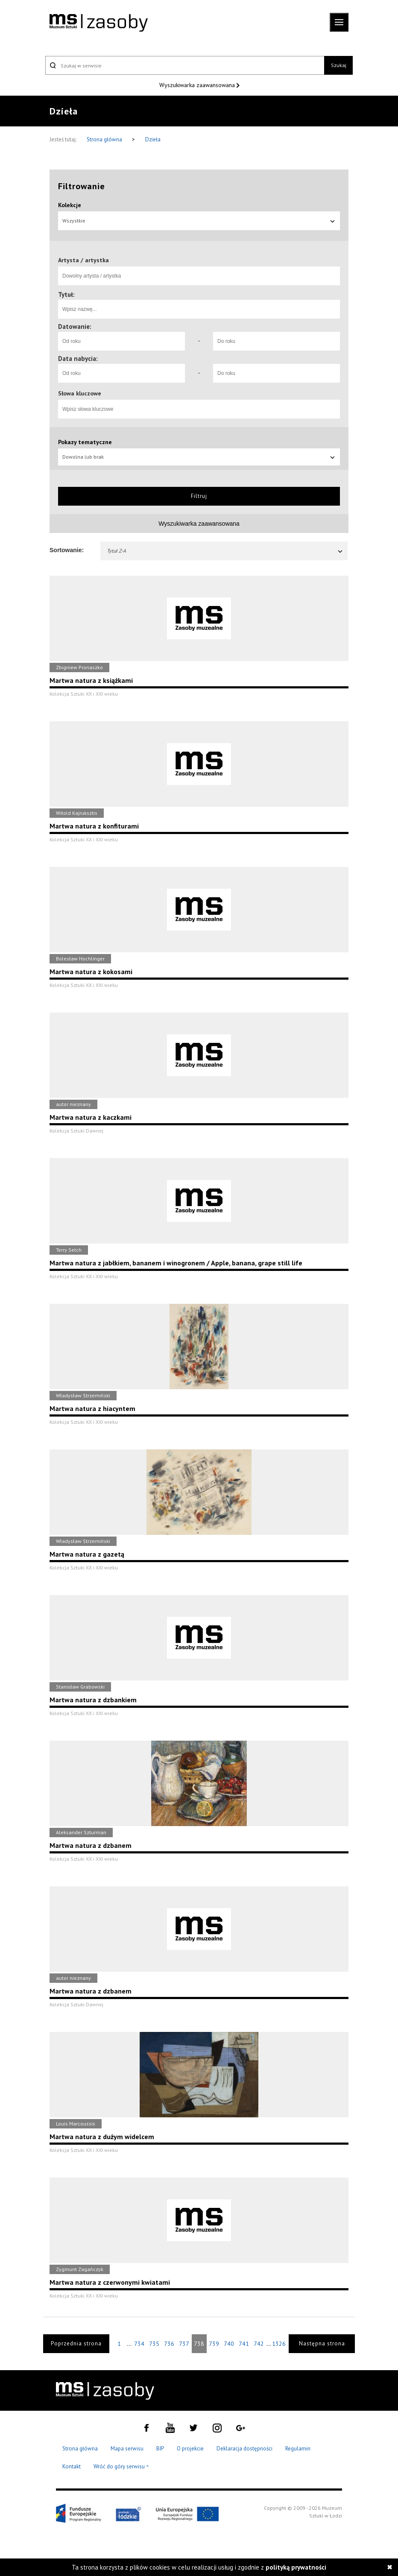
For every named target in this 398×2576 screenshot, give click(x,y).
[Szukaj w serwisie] (184, 65)
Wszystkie (199, 220)
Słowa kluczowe (79, 393)
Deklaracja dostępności (244, 2448)
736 (169, 2344)
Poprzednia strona (76, 2343)
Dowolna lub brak (199, 457)
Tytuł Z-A (225, 550)
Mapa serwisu (127, 2448)
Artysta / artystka (83, 260)
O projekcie (190, 2448)
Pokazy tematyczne (85, 442)
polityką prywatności (296, 2567)
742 (259, 2344)
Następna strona (322, 2343)
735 (154, 2344)
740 (229, 2344)
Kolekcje (69, 205)
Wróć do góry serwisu (121, 2467)
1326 (279, 2344)
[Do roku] (276, 341)
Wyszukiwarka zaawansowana (198, 85)
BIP (160, 2448)
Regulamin (297, 2448)
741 (244, 2344)
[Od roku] (121, 341)
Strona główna (105, 139)
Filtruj (199, 496)
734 (139, 2344)
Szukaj (338, 65)
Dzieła (153, 139)
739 (214, 2344)
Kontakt (71, 2466)
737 (184, 2344)
